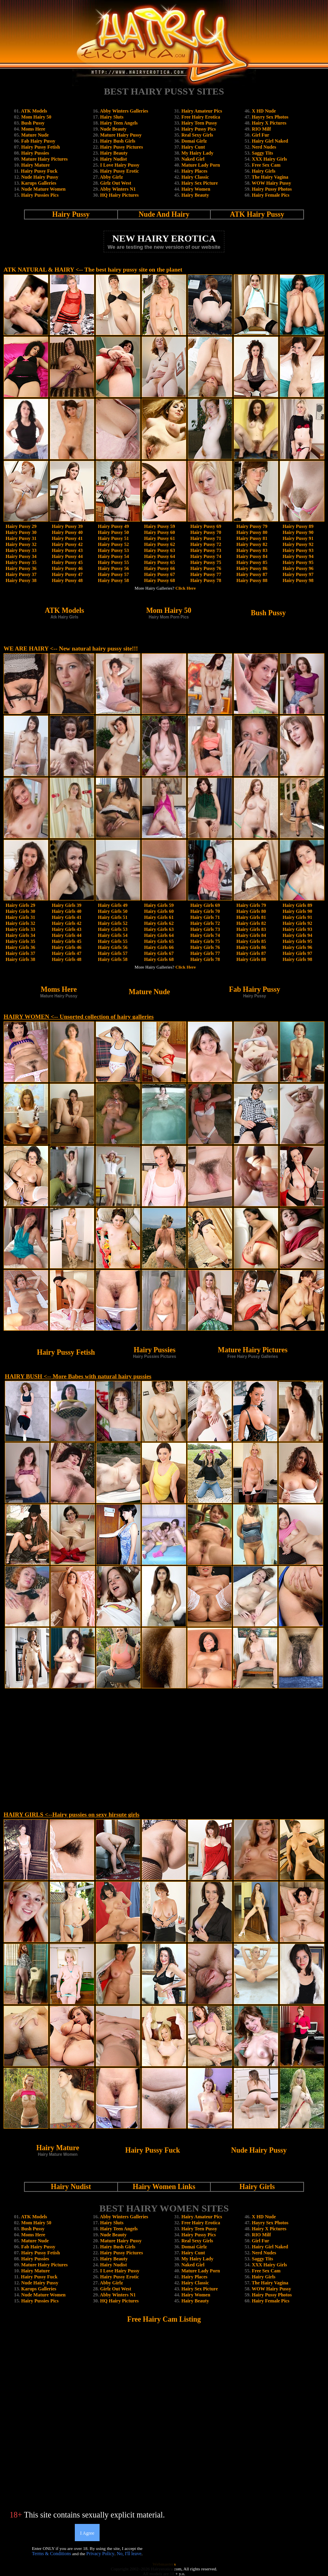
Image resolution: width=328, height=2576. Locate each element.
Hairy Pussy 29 (21, 526)
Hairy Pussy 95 (298, 562)
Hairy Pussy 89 (298, 526)
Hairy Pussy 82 (251, 544)
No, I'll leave (129, 2553)
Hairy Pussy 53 (113, 550)
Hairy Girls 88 (251, 959)
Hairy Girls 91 (297, 917)
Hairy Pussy (71, 214)
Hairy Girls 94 (297, 935)
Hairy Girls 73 (205, 929)
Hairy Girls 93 (297, 929)
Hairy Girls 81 (251, 917)
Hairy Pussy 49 (113, 526)
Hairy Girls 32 (20, 923)
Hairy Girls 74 (205, 935)
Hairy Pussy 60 (159, 532)
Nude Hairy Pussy (39, 177)
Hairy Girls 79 (251, 905)
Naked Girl (192, 159)
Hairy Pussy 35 (21, 562)
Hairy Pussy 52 (113, 544)
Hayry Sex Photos (270, 117)
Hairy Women (195, 189)
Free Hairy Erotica (200, 117)
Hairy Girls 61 (159, 917)
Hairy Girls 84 (251, 935)
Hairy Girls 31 (20, 917)
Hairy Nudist (113, 159)
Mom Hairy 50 (36, 117)
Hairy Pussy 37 (21, 574)
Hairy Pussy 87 (251, 574)
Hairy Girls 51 (113, 917)
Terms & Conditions (51, 2553)
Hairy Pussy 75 (205, 562)
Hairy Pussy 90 (298, 532)
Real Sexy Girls (197, 135)
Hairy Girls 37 (20, 953)
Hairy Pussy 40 (67, 532)
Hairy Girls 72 (205, 923)
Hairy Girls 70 (205, 911)
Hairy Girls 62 (159, 923)
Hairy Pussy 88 (251, 580)
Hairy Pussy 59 (159, 526)
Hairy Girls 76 (205, 947)
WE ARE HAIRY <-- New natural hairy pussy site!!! (71, 648)
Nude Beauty (113, 129)
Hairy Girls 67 (159, 953)
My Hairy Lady (197, 153)
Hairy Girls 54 (113, 935)
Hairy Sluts (111, 117)
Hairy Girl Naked (270, 141)
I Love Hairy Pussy (119, 165)
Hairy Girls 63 (159, 929)
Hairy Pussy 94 (298, 556)
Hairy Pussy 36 (21, 568)
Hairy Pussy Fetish (40, 147)
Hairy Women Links (164, 2187)
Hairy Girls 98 (297, 959)
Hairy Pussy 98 (298, 580)
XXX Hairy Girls (269, 159)
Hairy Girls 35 (20, 941)
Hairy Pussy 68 (159, 580)
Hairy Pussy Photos (272, 189)
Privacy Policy (100, 2553)
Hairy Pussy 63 (159, 550)
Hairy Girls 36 (20, 947)
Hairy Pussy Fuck (39, 171)
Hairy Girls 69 (205, 905)
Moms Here (33, 129)
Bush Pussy (32, 123)
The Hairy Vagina (270, 177)
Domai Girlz (194, 141)
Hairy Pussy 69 (205, 526)
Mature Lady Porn (200, 165)
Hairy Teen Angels (119, 123)
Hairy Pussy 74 (205, 556)
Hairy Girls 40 (66, 911)
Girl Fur (261, 135)
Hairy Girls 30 (20, 911)
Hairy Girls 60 (159, 911)
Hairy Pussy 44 (67, 556)
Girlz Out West (115, 183)
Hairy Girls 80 (251, 911)
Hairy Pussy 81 (251, 538)
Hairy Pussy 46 (67, 568)
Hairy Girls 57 (113, 953)
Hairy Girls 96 (297, 947)
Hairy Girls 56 (113, 947)
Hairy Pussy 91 (298, 538)
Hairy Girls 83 (251, 929)
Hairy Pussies (35, 153)
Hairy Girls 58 (113, 959)
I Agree (87, 2533)
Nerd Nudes (264, 147)
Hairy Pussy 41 (67, 538)
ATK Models (34, 111)
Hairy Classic (195, 177)
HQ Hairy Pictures (119, 195)
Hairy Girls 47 (66, 953)
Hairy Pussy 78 (205, 580)
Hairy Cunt (193, 147)
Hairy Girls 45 (66, 941)
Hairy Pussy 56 (113, 568)
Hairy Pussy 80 (251, 532)
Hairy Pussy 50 (113, 532)
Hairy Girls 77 (205, 953)
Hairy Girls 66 (159, 947)
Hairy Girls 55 (113, 941)
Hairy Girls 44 (66, 935)
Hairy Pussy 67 (159, 574)
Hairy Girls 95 (297, 941)
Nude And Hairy (163, 214)
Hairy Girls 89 (297, 905)
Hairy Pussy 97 (298, 574)
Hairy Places (194, 171)
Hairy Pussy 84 (251, 556)
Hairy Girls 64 (159, 935)
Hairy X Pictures (269, 123)
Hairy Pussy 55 (113, 562)
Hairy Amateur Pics (201, 111)
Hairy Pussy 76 (205, 568)
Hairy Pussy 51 (113, 538)
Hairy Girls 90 (297, 911)
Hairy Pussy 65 (159, 562)
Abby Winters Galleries (124, 111)
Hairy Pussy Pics (198, 129)
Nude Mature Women (43, 189)
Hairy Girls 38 (20, 959)
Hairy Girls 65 (159, 941)
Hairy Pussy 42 (67, 544)
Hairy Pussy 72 (205, 544)
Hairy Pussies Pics (39, 195)
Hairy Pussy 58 (113, 580)
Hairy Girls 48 (66, 959)
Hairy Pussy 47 (67, 574)
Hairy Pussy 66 (159, 568)
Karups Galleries (38, 183)
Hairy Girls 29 (20, 905)
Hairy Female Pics (271, 195)
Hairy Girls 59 (159, 905)
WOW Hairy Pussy (271, 183)
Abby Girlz (111, 177)
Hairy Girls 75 (205, 941)
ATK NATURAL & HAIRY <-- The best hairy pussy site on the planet (93, 269)
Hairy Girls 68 (159, 959)
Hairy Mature (35, 165)
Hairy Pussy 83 (251, 550)
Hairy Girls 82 (251, 923)
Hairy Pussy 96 (298, 568)
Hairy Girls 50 (113, 911)
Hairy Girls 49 (113, 905)
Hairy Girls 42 (66, 923)
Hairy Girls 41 (66, 917)
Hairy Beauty (114, 153)
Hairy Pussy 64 (159, 556)
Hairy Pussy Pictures (121, 147)
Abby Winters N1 (118, 189)
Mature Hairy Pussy (121, 135)
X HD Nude (264, 111)
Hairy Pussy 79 (251, 526)
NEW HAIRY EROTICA (164, 238)
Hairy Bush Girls (117, 141)
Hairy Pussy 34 (21, 556)
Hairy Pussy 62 (159, 544)
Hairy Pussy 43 (67, 550)
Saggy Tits (262, 153)
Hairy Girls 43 (66, 929)
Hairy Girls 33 (20, 929)
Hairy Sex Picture (199, 183)
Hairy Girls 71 (205, 917)
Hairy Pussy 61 (159, 538)
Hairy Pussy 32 (21, 544)
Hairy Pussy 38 (21, 580)
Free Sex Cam (266, 165)
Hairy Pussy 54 (113, 556)
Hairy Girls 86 (251, 947)
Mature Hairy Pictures (44, 159)
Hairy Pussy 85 (251, 562)
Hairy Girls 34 (20, 935)
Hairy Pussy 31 (21, 538)
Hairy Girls (264, 171)
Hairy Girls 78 (205, 959)
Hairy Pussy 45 (67, 562)
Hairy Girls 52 (113, 923)
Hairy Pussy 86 (251, 568)
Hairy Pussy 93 (298, 550)
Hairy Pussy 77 (205, 574)
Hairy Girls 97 (297, 953)
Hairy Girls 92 (297, 923)
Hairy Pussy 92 (298, 544)
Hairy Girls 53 (113, 929)
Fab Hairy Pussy (38, 141)
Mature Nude (35, 135)
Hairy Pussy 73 (205, 550)
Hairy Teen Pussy (199, 123)
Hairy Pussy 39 (67, 526)
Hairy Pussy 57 (113, 574)
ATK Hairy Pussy (257, 214)
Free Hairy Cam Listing (164, 2319)
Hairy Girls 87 (251, 953)
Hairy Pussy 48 (67, 580)
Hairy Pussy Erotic (119, 171)
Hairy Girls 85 (251, 941)
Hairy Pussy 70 (205, 532)
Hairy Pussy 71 (205, 538)
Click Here (186, 588)
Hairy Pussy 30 (21, 532)
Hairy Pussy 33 (21, 550)
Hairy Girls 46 (66, 947)
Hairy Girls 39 (66, 905)
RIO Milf (261, 129)
